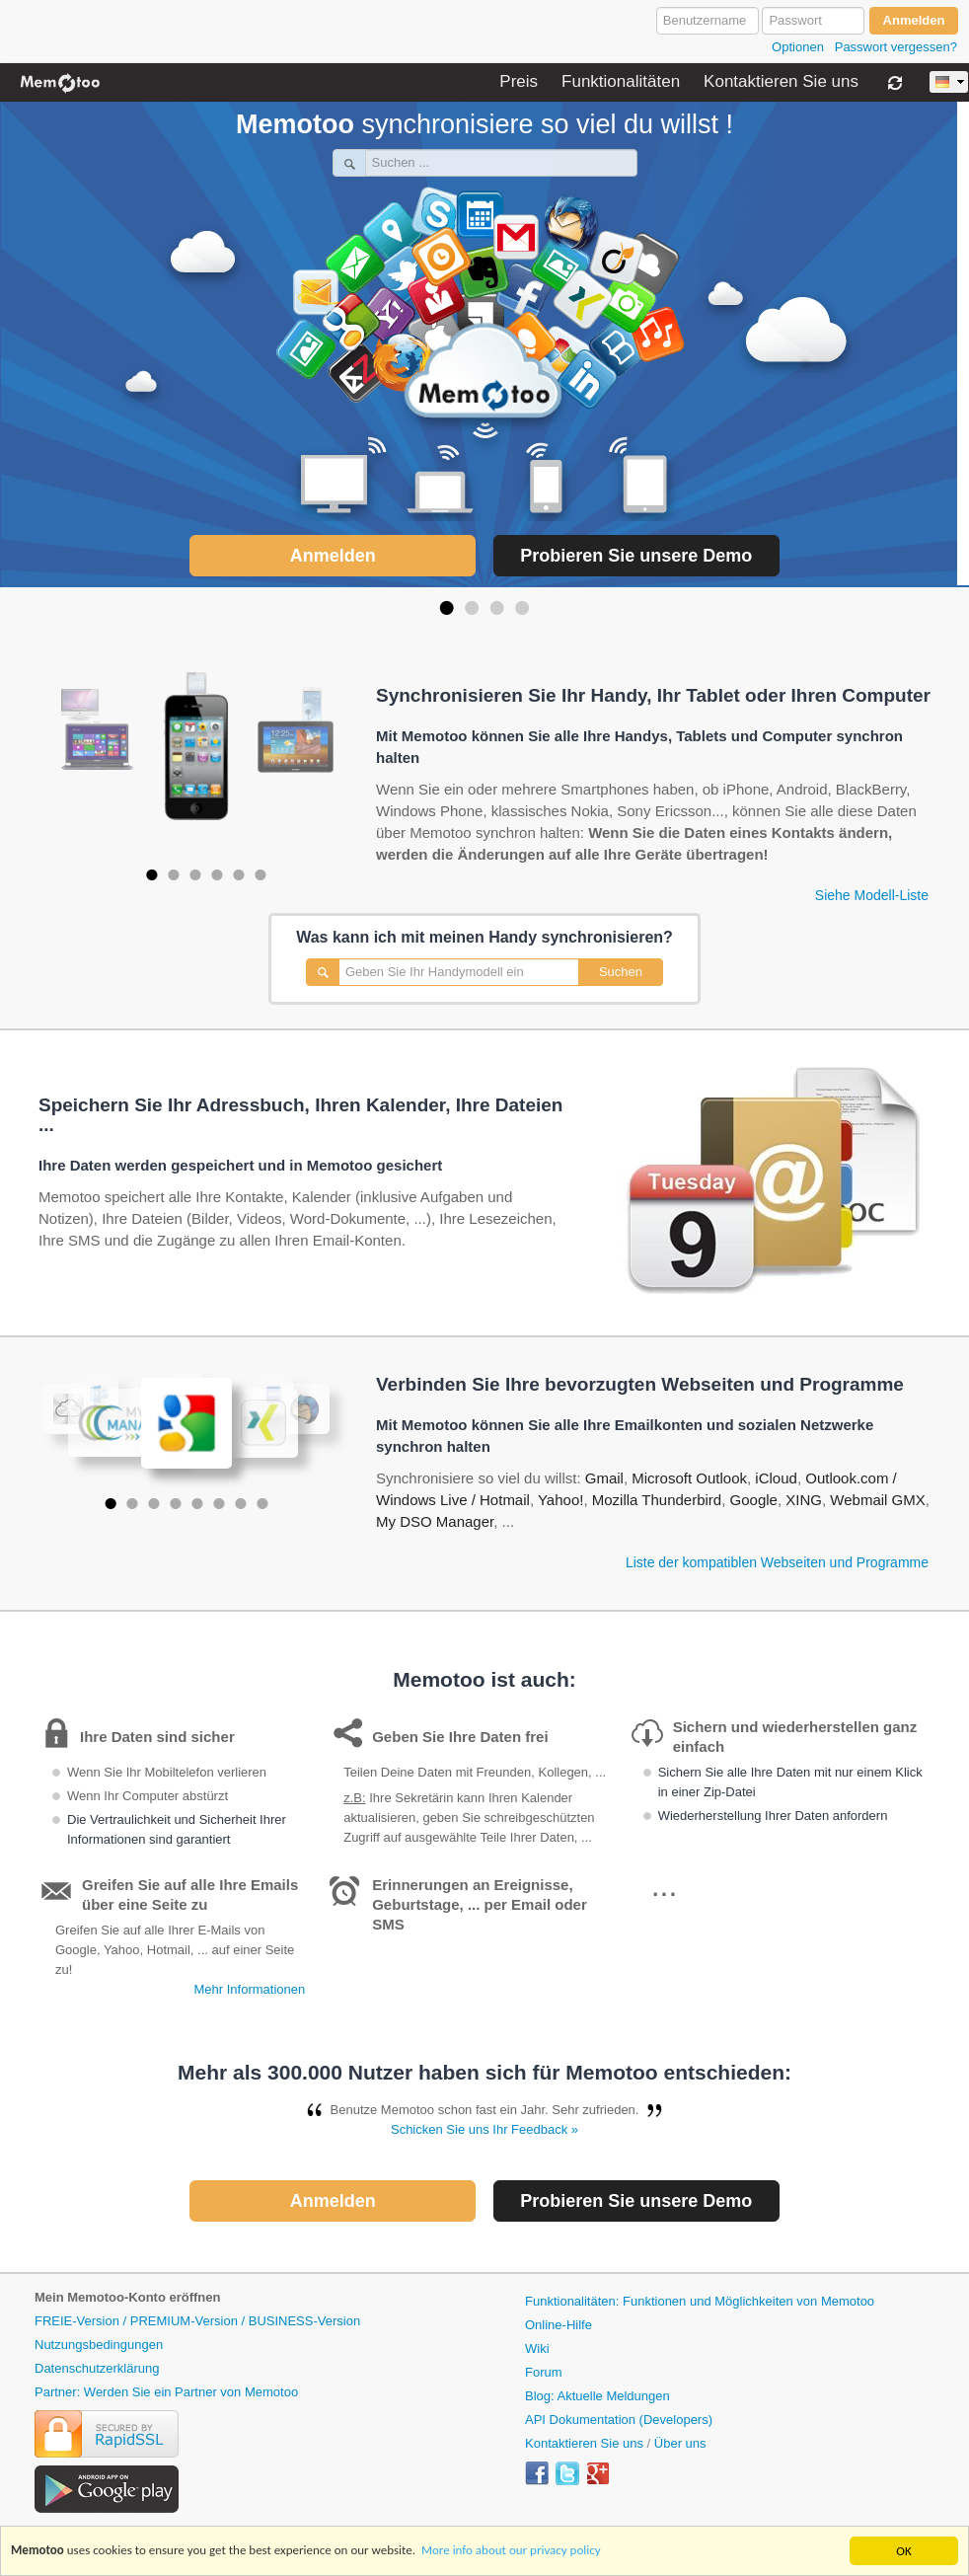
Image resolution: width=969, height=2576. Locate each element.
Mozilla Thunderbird (656, 1499)
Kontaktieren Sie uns (781, 82)
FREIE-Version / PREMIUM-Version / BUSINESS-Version (197, 2320)
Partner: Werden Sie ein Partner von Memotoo (166, 2392)
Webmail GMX (877, 1499)
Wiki (537, 2348)
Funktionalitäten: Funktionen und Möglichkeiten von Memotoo (699, 2301)
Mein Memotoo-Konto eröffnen (127, 2297)
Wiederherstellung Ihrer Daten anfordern (773, 1815)
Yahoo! (560, 1499)
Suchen (620, 971)
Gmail (604, 1478)
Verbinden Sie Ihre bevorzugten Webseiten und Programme (640, 1385)
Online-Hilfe (558, 2324)
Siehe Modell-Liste (872, 895)
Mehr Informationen (249, 1989)
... (664, 1885)
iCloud (776, 1478)
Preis (518, 82)
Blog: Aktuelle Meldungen (597, 2395)
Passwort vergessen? (896, 46)
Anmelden (333, 556)
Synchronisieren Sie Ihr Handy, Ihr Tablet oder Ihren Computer (653, 696)
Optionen (798, 46)
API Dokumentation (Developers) (618, 2419)
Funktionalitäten (620, 82)
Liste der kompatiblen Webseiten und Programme (777, 1562)
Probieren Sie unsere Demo (636, 556)
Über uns (680, 2443)
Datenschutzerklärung (97, 2368)
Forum (543, 2372)
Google (754, 1499)
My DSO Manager (434, 1521)
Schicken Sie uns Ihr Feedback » (484, 2129)
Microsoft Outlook (689, 1478)
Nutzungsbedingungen (99, 2344)
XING (803, 1499)
